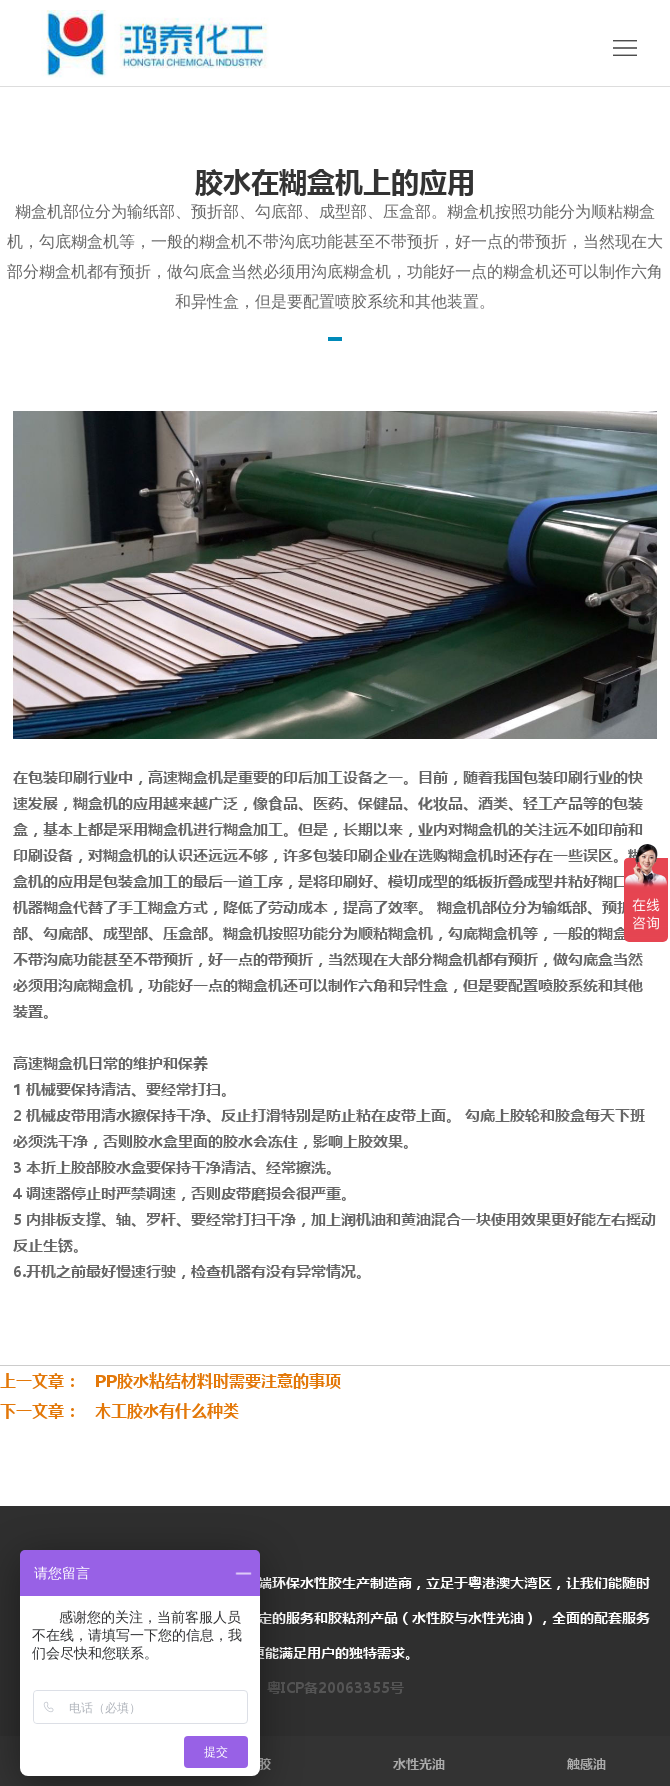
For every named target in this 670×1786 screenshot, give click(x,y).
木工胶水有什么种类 (159, 1411)
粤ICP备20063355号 (335, 1688)
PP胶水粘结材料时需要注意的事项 (210, 1381)
